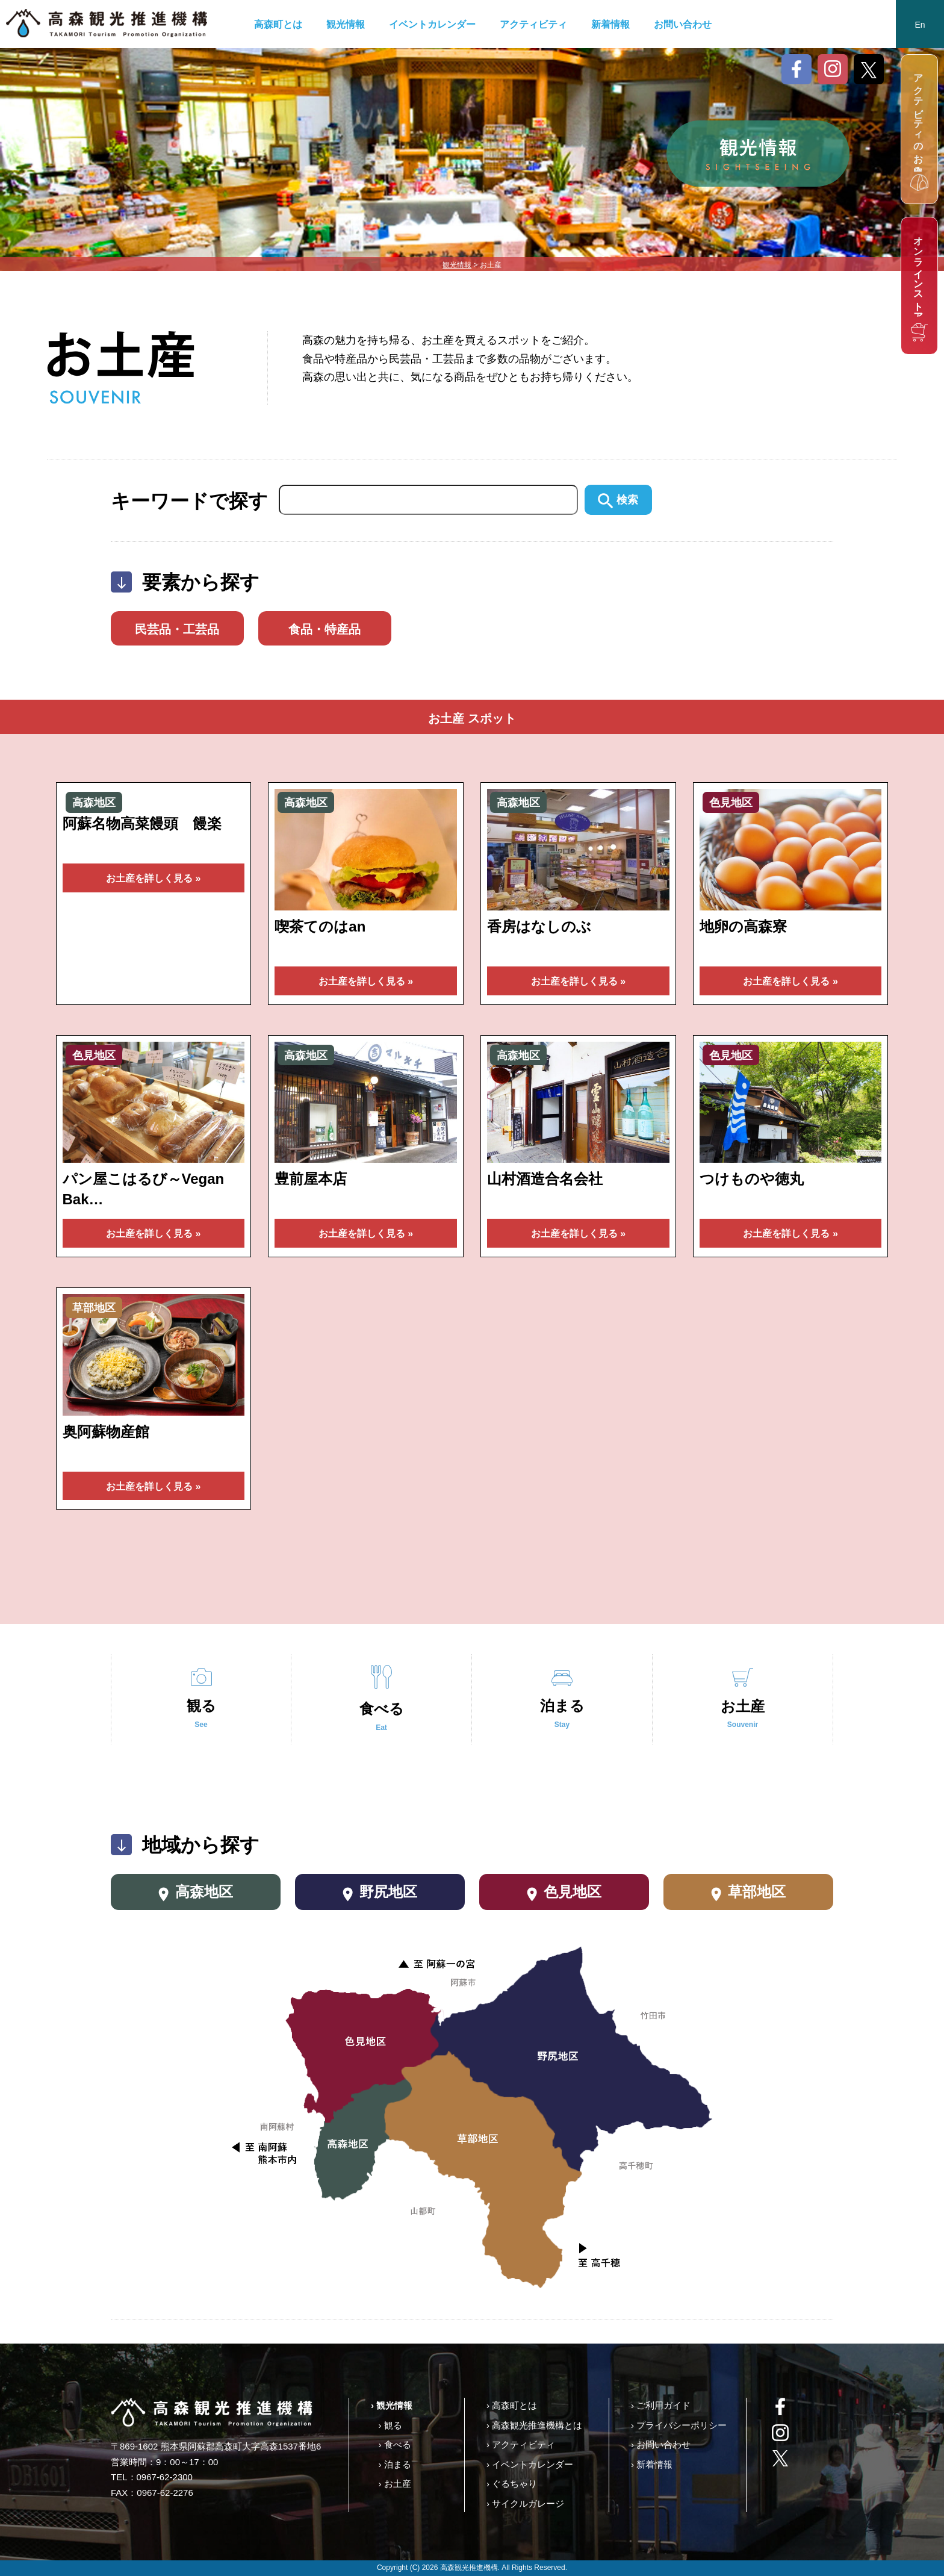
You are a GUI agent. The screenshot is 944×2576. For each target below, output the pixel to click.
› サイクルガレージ (525, 2503)
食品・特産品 (324, 629)
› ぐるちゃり (511, 2483)
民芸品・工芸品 (177, 629)
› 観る (390, 2425)
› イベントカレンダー (529, 2464)
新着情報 (610, 24)
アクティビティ (533, 24)
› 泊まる (394, 2464)
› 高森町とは (511, 2405)
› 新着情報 (651, 2464)
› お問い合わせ (661, 2444)
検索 (618, 500)
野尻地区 (380, 1893)
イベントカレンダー (432, 24)
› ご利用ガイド (661, 2405)
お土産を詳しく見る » (153, 878)
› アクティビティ (520, 2444)
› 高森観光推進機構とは (534, 2425)
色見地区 (564, 1893)
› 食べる (394, 2444)
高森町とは (278, 24)
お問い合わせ (683, 24)
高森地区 (196, 1893)
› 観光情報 (391, 2405)
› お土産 (394, 2483)
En (919, 25)
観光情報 (345, 24)
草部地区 (748, 1893)
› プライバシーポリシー (679, 2425)
